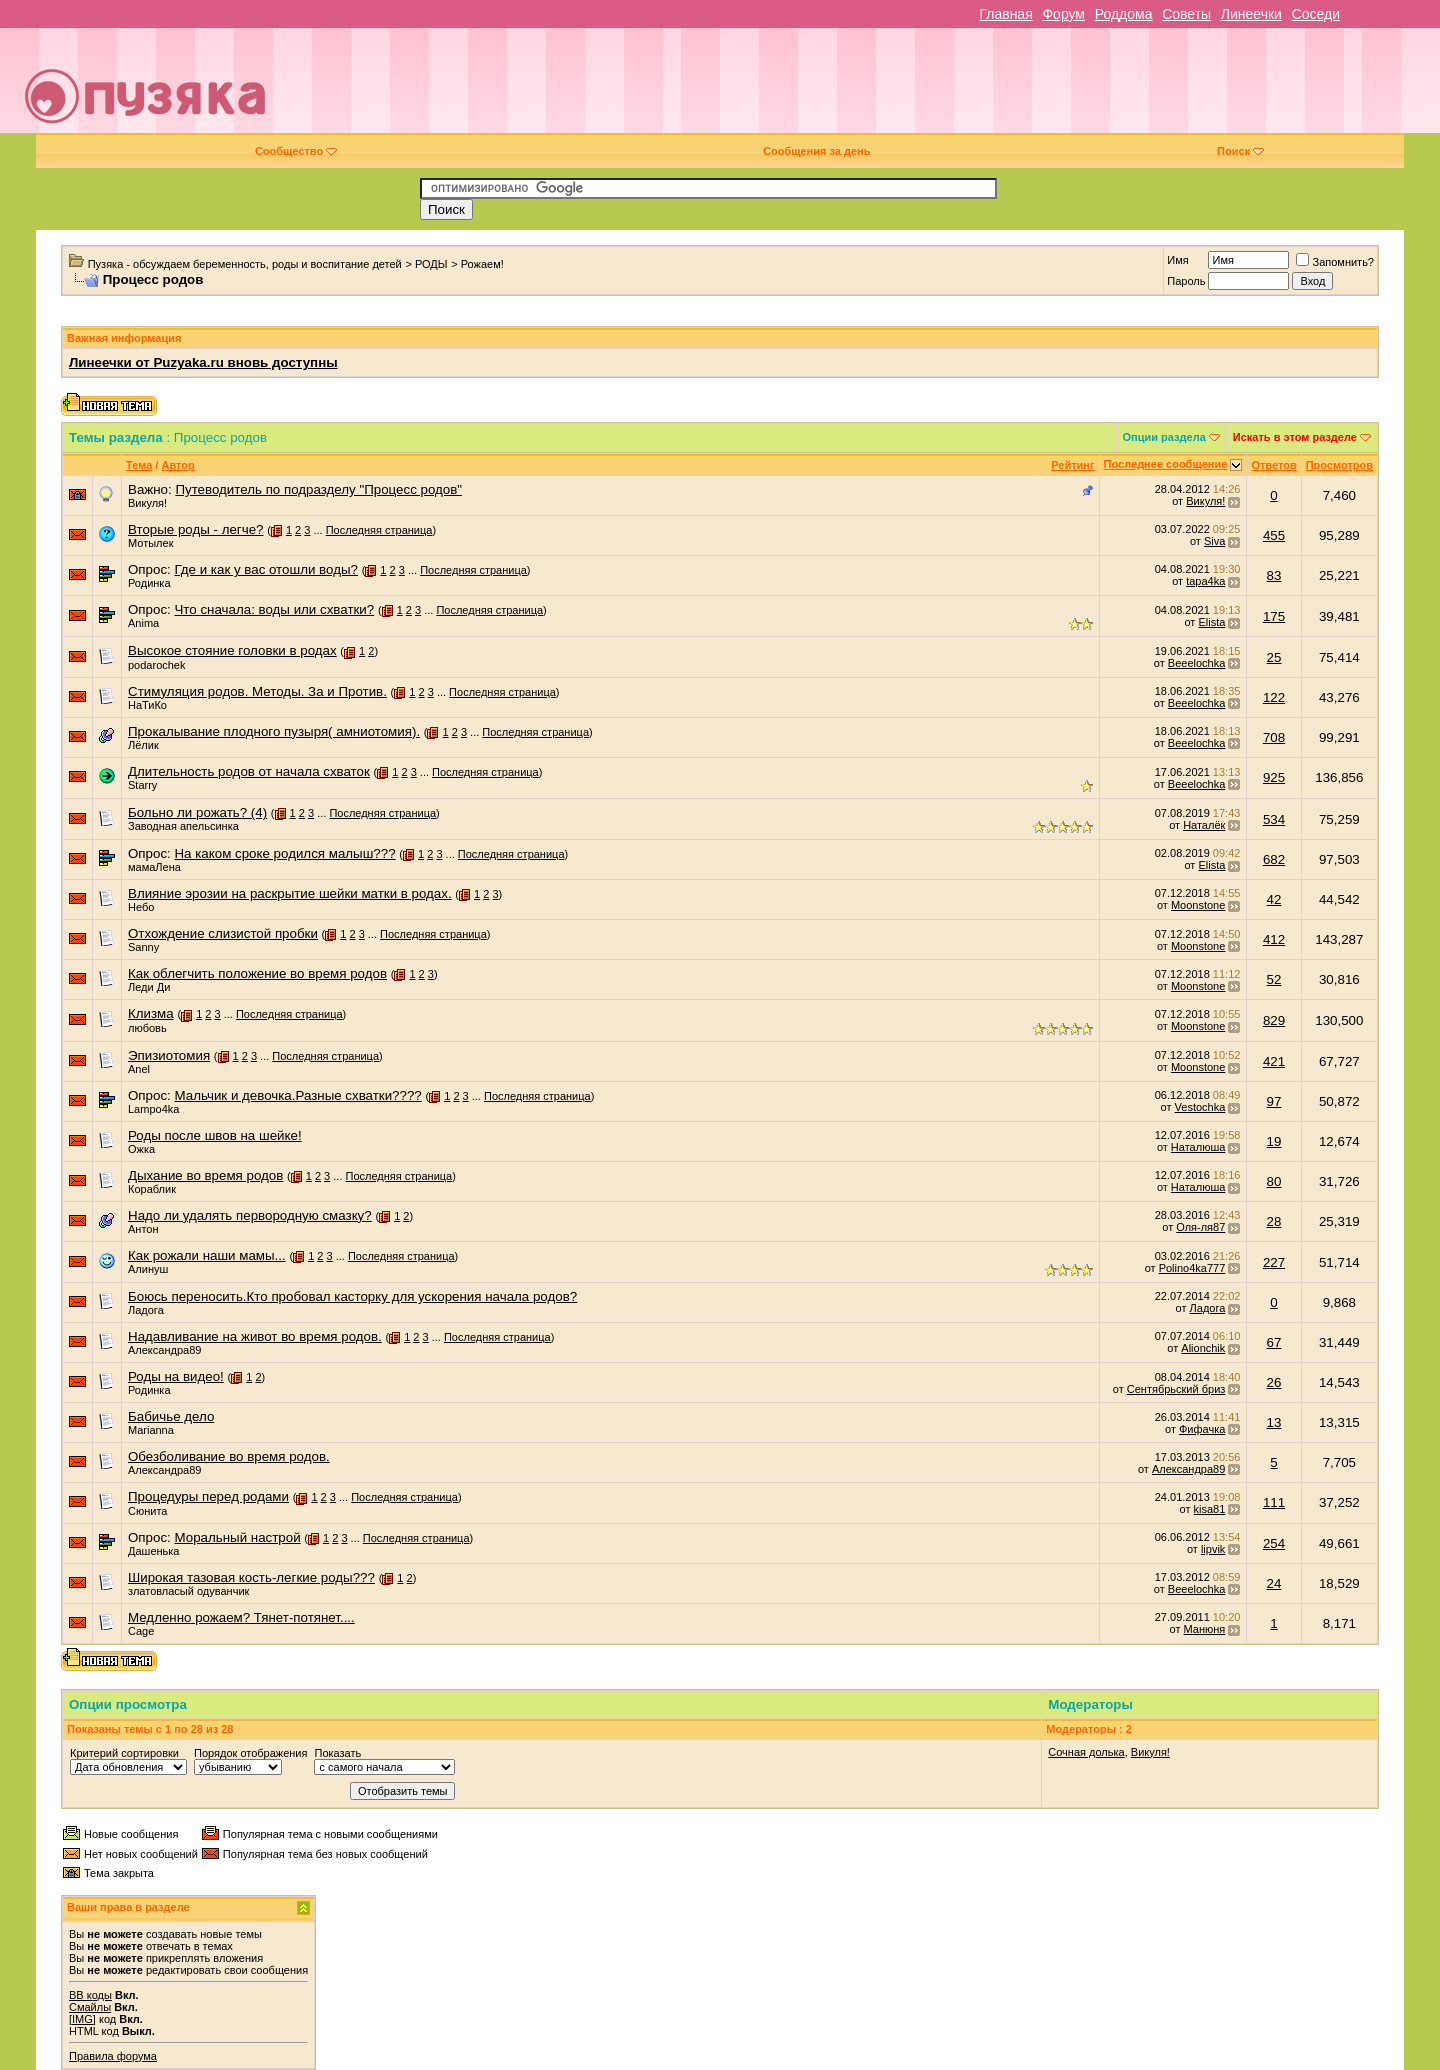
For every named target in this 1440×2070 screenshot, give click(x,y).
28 (1274, 1221)
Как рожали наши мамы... (207, 1255)
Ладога (146, 1310)
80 (1274, 1181)
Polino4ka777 (1192, 1268)
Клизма (151, 1013)
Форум (1063, 14)
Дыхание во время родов (205, 1175)
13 (1274, 1422)
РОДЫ (431, 264)
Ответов (1273, 465)
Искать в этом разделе (1295, 437)
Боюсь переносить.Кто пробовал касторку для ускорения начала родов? (352, 1296)
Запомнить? (1335, 262)
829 (1274, 1020)
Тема (139, 465)
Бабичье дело (171, 1416)
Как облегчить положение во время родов (257, 973)
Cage (141, 1631)
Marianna (151, 1430)
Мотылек (150, 543)
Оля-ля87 (1200, 1227)
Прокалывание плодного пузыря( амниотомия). (274, 731)
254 (1274, 1543)
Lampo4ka (153, 1109)
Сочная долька (1086, 1752)
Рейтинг (1072, 465)
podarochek (157, 665)
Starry (142, 785)
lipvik (1213, 1549)
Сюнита (147, 1511)
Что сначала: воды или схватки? (274, 609)
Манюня (1205, 1629)
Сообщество (296, 151)
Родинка (149, 583)
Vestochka (1200, 1107)
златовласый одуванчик (188, 1591)
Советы (1186, 14)
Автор (177, 465)
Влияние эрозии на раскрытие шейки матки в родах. (290, 893)
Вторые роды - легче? (195, 529)
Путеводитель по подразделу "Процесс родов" (318, 489)
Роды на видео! (176, 1376)
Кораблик (152, 1189)
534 (1274, 819)
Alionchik (1203, 1348)
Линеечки (1251, 14)
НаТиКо (147, 705)
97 (1274, 1101)
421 (1274, 1061)
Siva (1214, 541)
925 (1274, 777)
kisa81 (1210, 1509)
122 (1274, 697)
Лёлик (143, 745)
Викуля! (147, 503)
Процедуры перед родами (208, 1496)
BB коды (90, 1995)
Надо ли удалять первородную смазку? (250, 1215)
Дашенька (154, 1551)
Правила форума (113, 2056)
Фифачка (1202, 1429)
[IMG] (82, 2019)
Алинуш (148, 1269)
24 (1274, 1583)
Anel (139, 1069)
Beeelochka (1197, 663)
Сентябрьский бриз (1176, 1389)
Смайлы (90, 2007)
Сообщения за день (816, 151)
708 (1274, 737)
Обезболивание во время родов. (229, 1456)
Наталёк (1204, 825)
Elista (1211, 622)
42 (1274, 899)
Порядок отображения (250, 1753)
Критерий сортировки (124, 1753)
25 (1274, 657)
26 (1274, 1382)
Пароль (1186, 281)
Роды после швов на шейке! (215, 1135)
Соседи (1316, 14)
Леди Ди (149, 987)
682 (1274, 859)
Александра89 (164, 1350)
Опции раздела (1164, 437)
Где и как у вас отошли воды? (265, 569)
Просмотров (1339, 465)
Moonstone (1198, 905)
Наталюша (1198, 1147)
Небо (141, 907)
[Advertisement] (861, 88)
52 (1274, 979)
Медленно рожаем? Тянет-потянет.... (241, 1617)
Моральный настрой (237, 1537)
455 (1274, 535)
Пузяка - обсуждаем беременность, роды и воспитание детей (245, 264)
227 (1274, 1262)
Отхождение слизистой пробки (223, 933)
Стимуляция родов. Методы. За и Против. (257, 691)
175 (1274, 616)
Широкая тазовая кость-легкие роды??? (251, 1577)
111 (1274, 1502)
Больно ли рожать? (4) (197, 812)
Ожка (141, 1149)
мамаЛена (154, 867)
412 (1274, 939)
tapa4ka (1205, 581)
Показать (337, 1753)
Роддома (1124, 14)
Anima (143, 623)
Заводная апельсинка (183, 826)
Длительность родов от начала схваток (249, 771)
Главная (1005, 14)
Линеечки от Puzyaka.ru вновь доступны (203, 362)
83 (1274, 575)
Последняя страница (379, 530)
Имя (1177, 260)
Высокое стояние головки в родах (232, 650)
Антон (143, 1229)
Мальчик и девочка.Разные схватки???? (297, 1095)
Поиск (1240, 151)
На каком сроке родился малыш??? (284, 853)
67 (1274, 1342)
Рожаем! (482, 264)
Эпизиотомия (169, 1055)
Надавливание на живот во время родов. (255, 1336)
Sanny (143, 947)
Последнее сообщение (1166, 464)
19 (1274, 1141)
